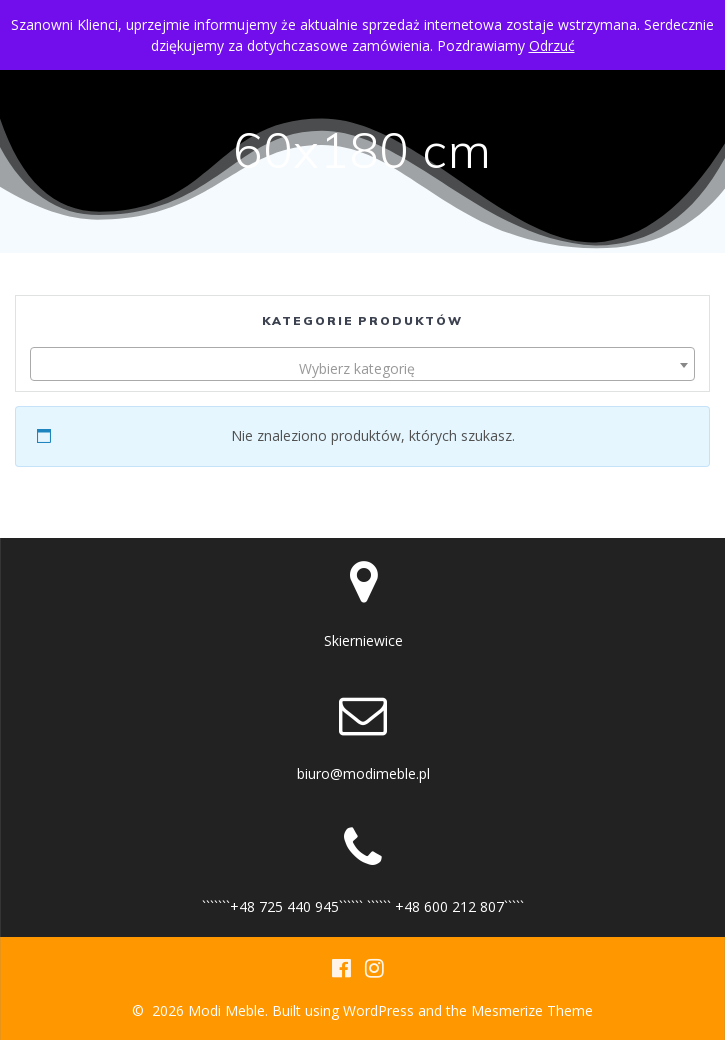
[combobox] (362, 364)
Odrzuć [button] (552, 45)
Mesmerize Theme (532, 1010)
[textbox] (362, 369)
